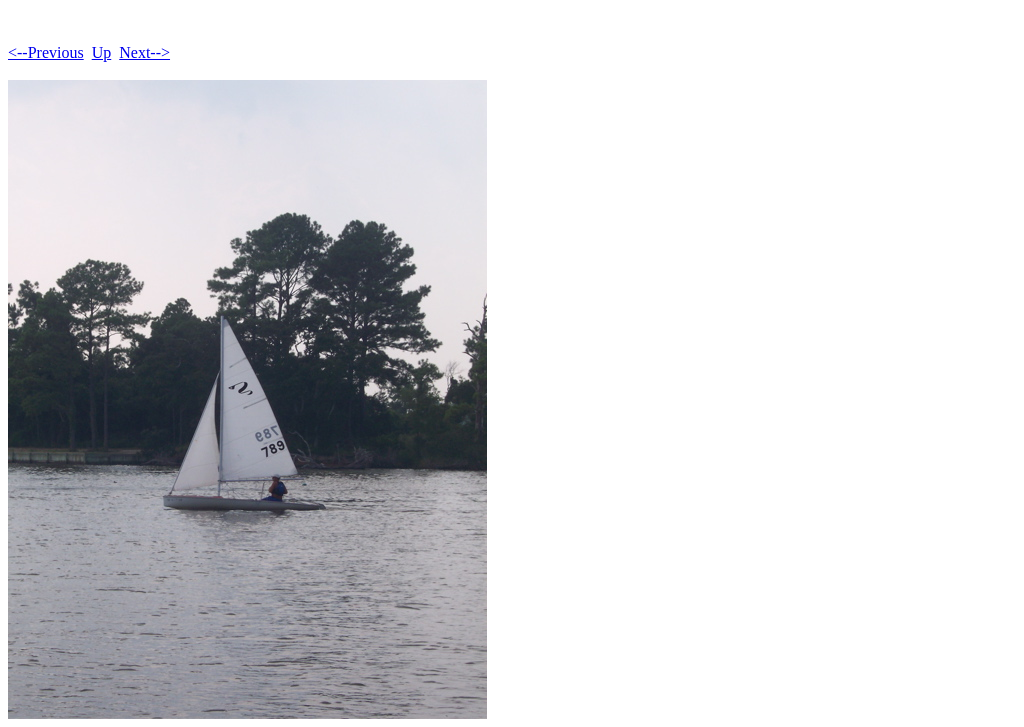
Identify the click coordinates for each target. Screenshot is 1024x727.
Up (102, 52)
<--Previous (46, 52)
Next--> (144, 52)
